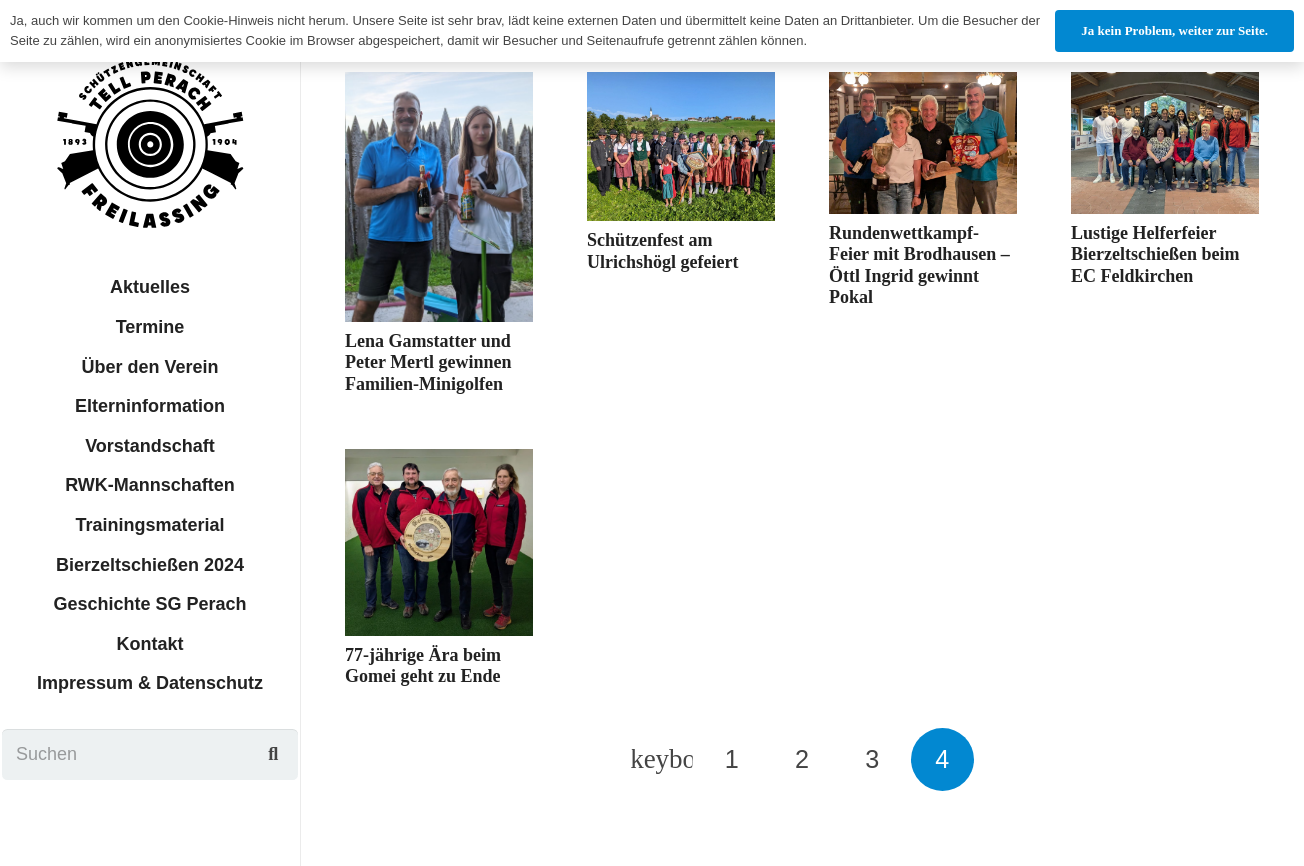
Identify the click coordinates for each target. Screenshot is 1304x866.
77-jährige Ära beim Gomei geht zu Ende (423, 666)
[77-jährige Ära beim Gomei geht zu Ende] (439, 542)
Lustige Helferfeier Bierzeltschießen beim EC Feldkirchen (1155, 254)
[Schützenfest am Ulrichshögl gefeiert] (681, 146)
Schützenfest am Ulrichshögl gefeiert (662, 251)
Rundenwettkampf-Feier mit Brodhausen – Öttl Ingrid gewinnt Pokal (919, 265)
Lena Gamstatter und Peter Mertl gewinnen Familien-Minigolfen (428, 362)
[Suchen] (150, 754)
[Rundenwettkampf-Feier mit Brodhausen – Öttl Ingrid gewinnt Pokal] (923, 143)
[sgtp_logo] (150, 143)
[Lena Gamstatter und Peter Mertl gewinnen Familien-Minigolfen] (439, 197)
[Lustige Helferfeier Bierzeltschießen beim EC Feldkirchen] (1165, 143)
